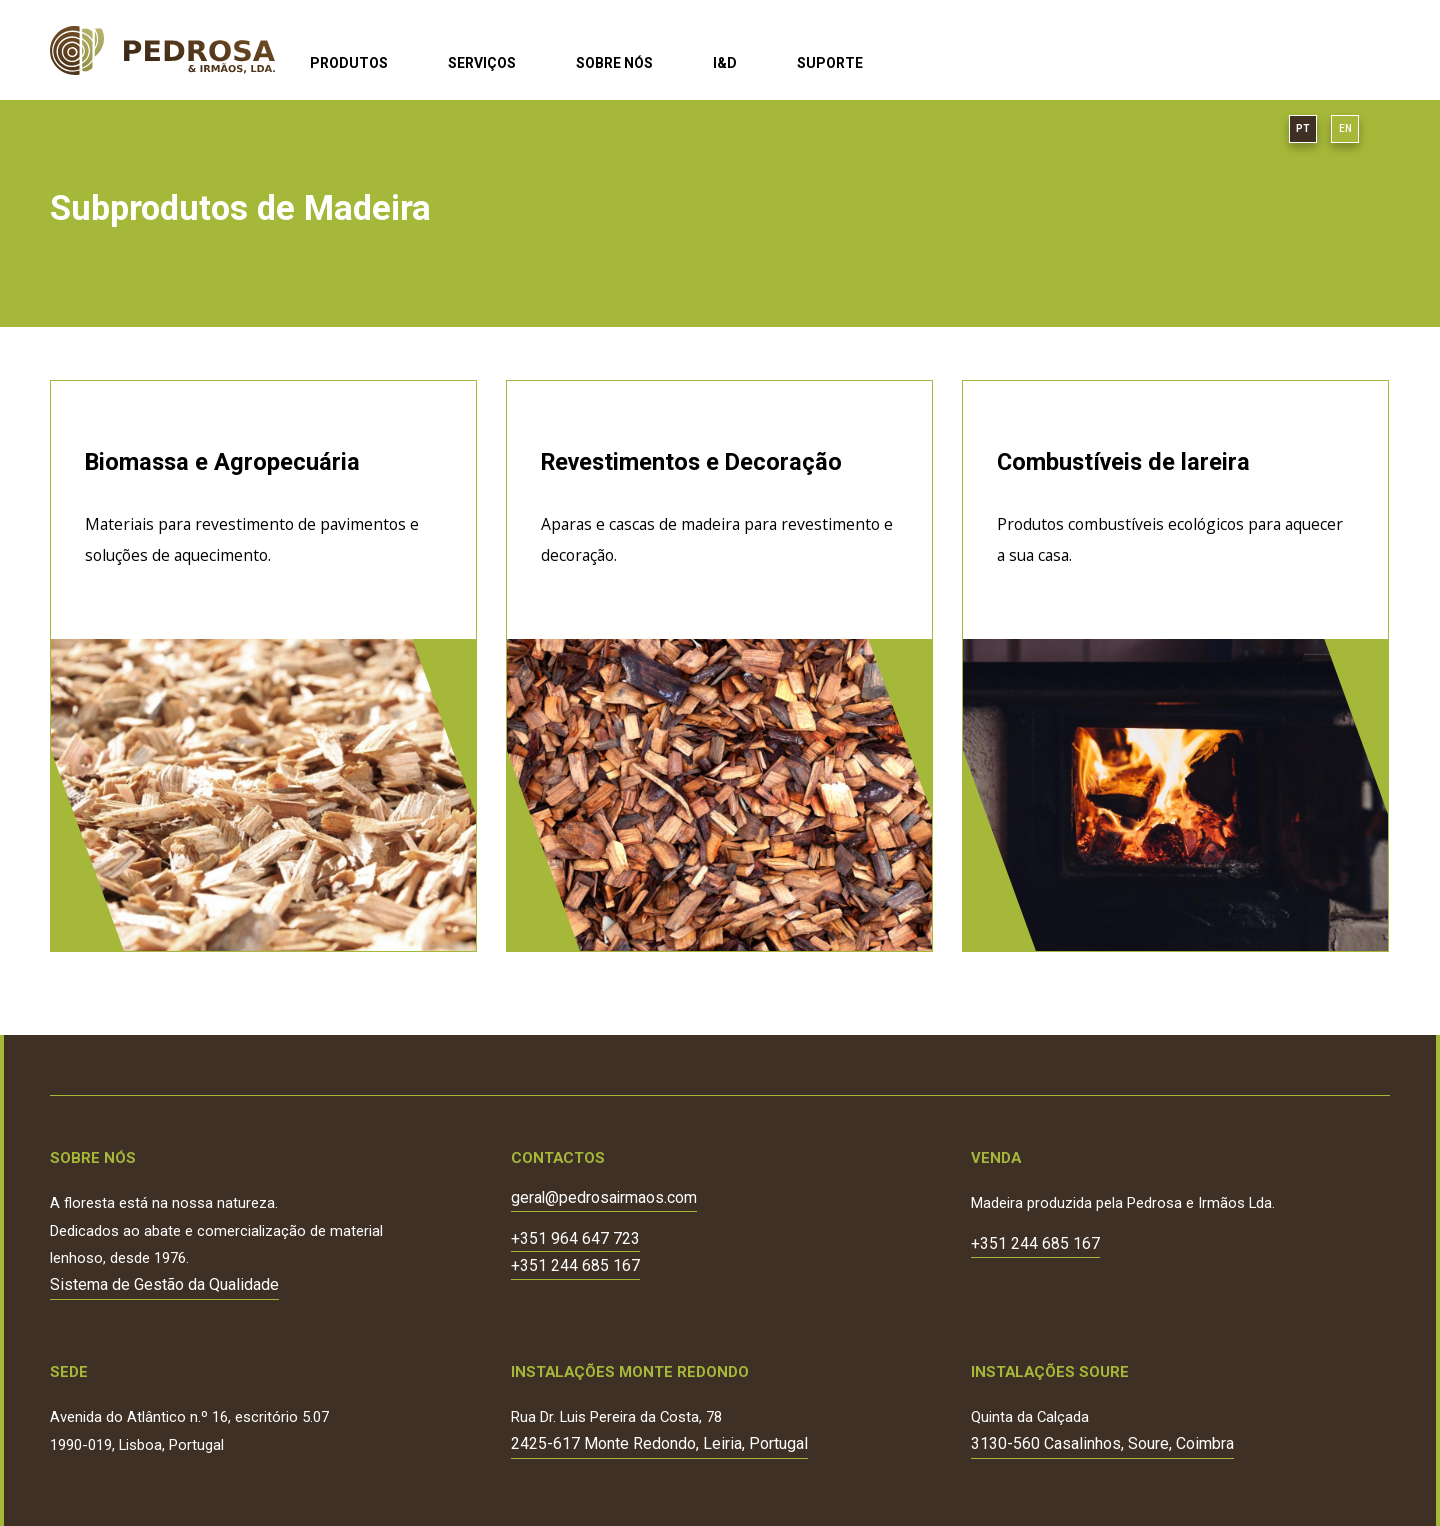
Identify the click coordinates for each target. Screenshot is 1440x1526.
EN (1345, 128)
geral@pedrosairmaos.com (604, 1198)
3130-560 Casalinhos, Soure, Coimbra (1102, 1443)
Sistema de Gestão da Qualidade (164, 1284)
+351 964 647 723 (575, 1239)
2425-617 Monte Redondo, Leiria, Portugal (659, 1443)
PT (1303, 128)
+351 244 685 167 (575, 1266)
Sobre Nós (614, 63)
